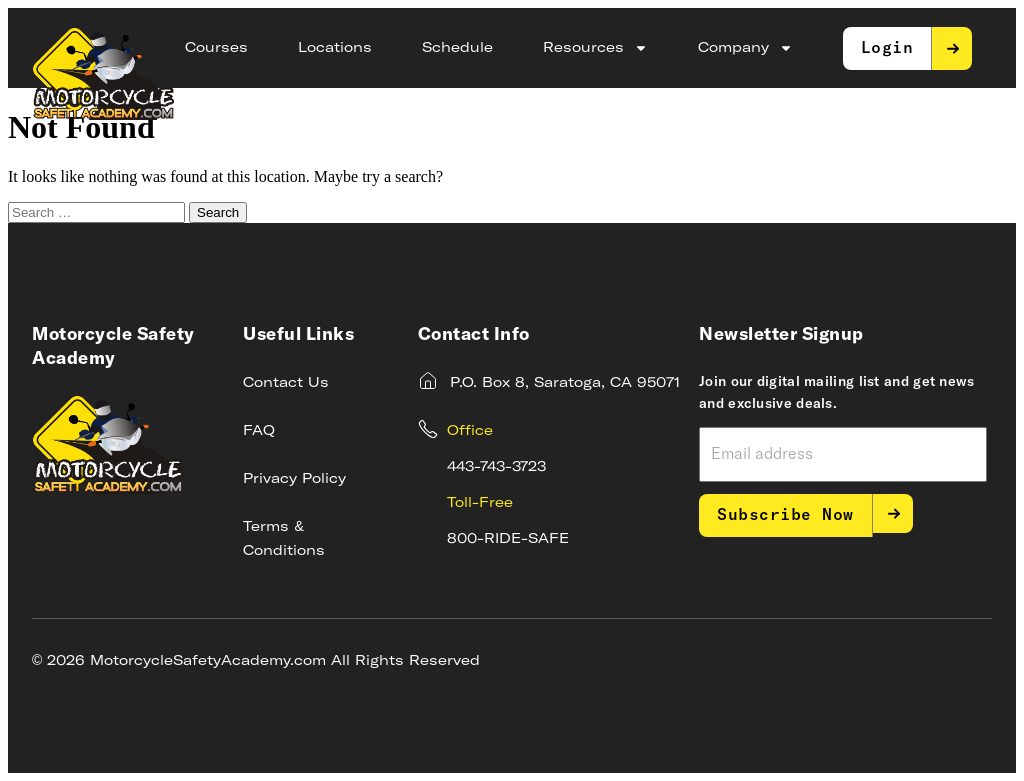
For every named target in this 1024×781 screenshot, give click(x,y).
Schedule (457, 48)
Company (745, 48)
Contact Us (286, 383)
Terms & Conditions (284, 539)
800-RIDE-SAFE (508, 539)
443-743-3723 (496, 467)
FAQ (259, 431)
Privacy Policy (294, 479)
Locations (335, 48)
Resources (595, 48)
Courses (216, 48)
